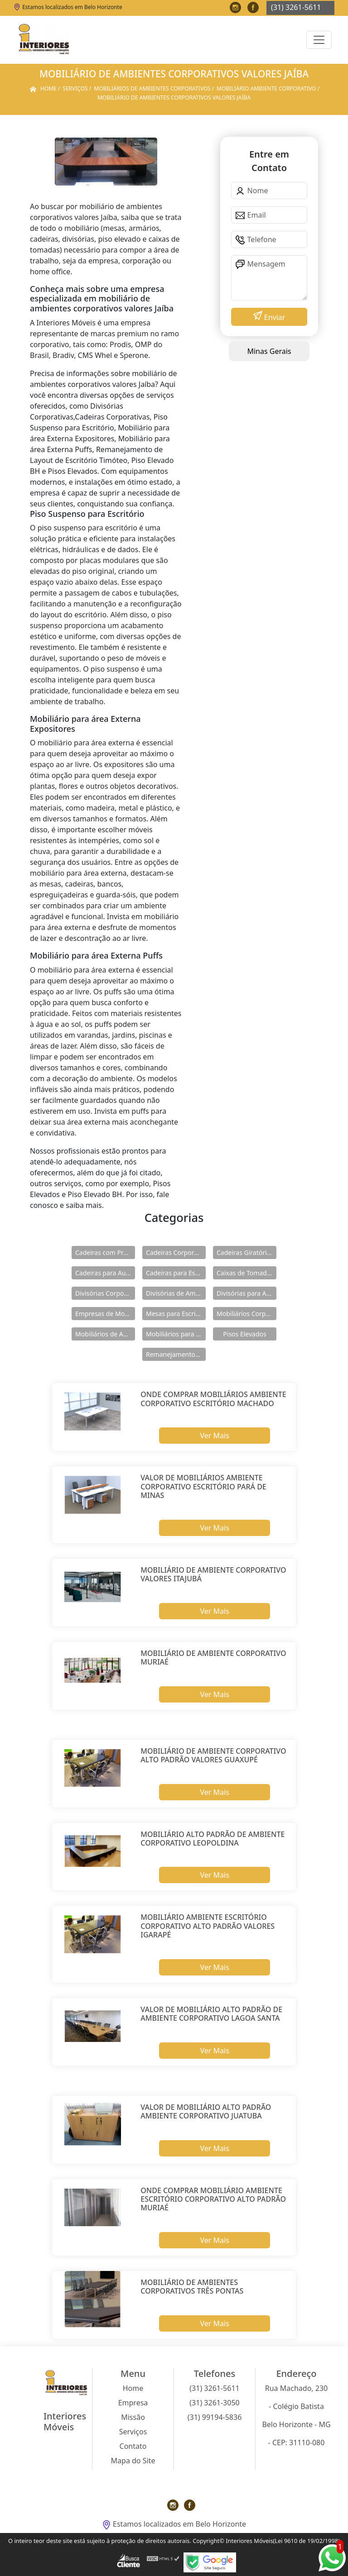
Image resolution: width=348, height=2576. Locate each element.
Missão (133, 2417)
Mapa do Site (133, 2461)
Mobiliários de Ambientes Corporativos (105, 1334)
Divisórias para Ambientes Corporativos (246, 1293)
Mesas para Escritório (176, 1313)
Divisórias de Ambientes (176, 1293)
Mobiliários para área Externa (176, 1334)
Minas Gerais (269, 351)
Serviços (133, 2432)
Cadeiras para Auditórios (105, 1273)
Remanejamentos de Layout (176, 1354)
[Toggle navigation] (319, 40)
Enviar (273, 317)
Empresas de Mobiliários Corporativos (105, 1313)
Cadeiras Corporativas (176, 1252)
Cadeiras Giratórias (245, 1252)
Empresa (133, 2403)
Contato (133, 2446)
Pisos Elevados (244, 1334)
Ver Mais (214, 1436)
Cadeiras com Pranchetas (105, 1252)
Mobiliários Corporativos (246, 1313)
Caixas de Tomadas (245, 1273)
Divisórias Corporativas (105, 1293)
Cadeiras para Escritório (176, 1273)
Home (133, 2388)
